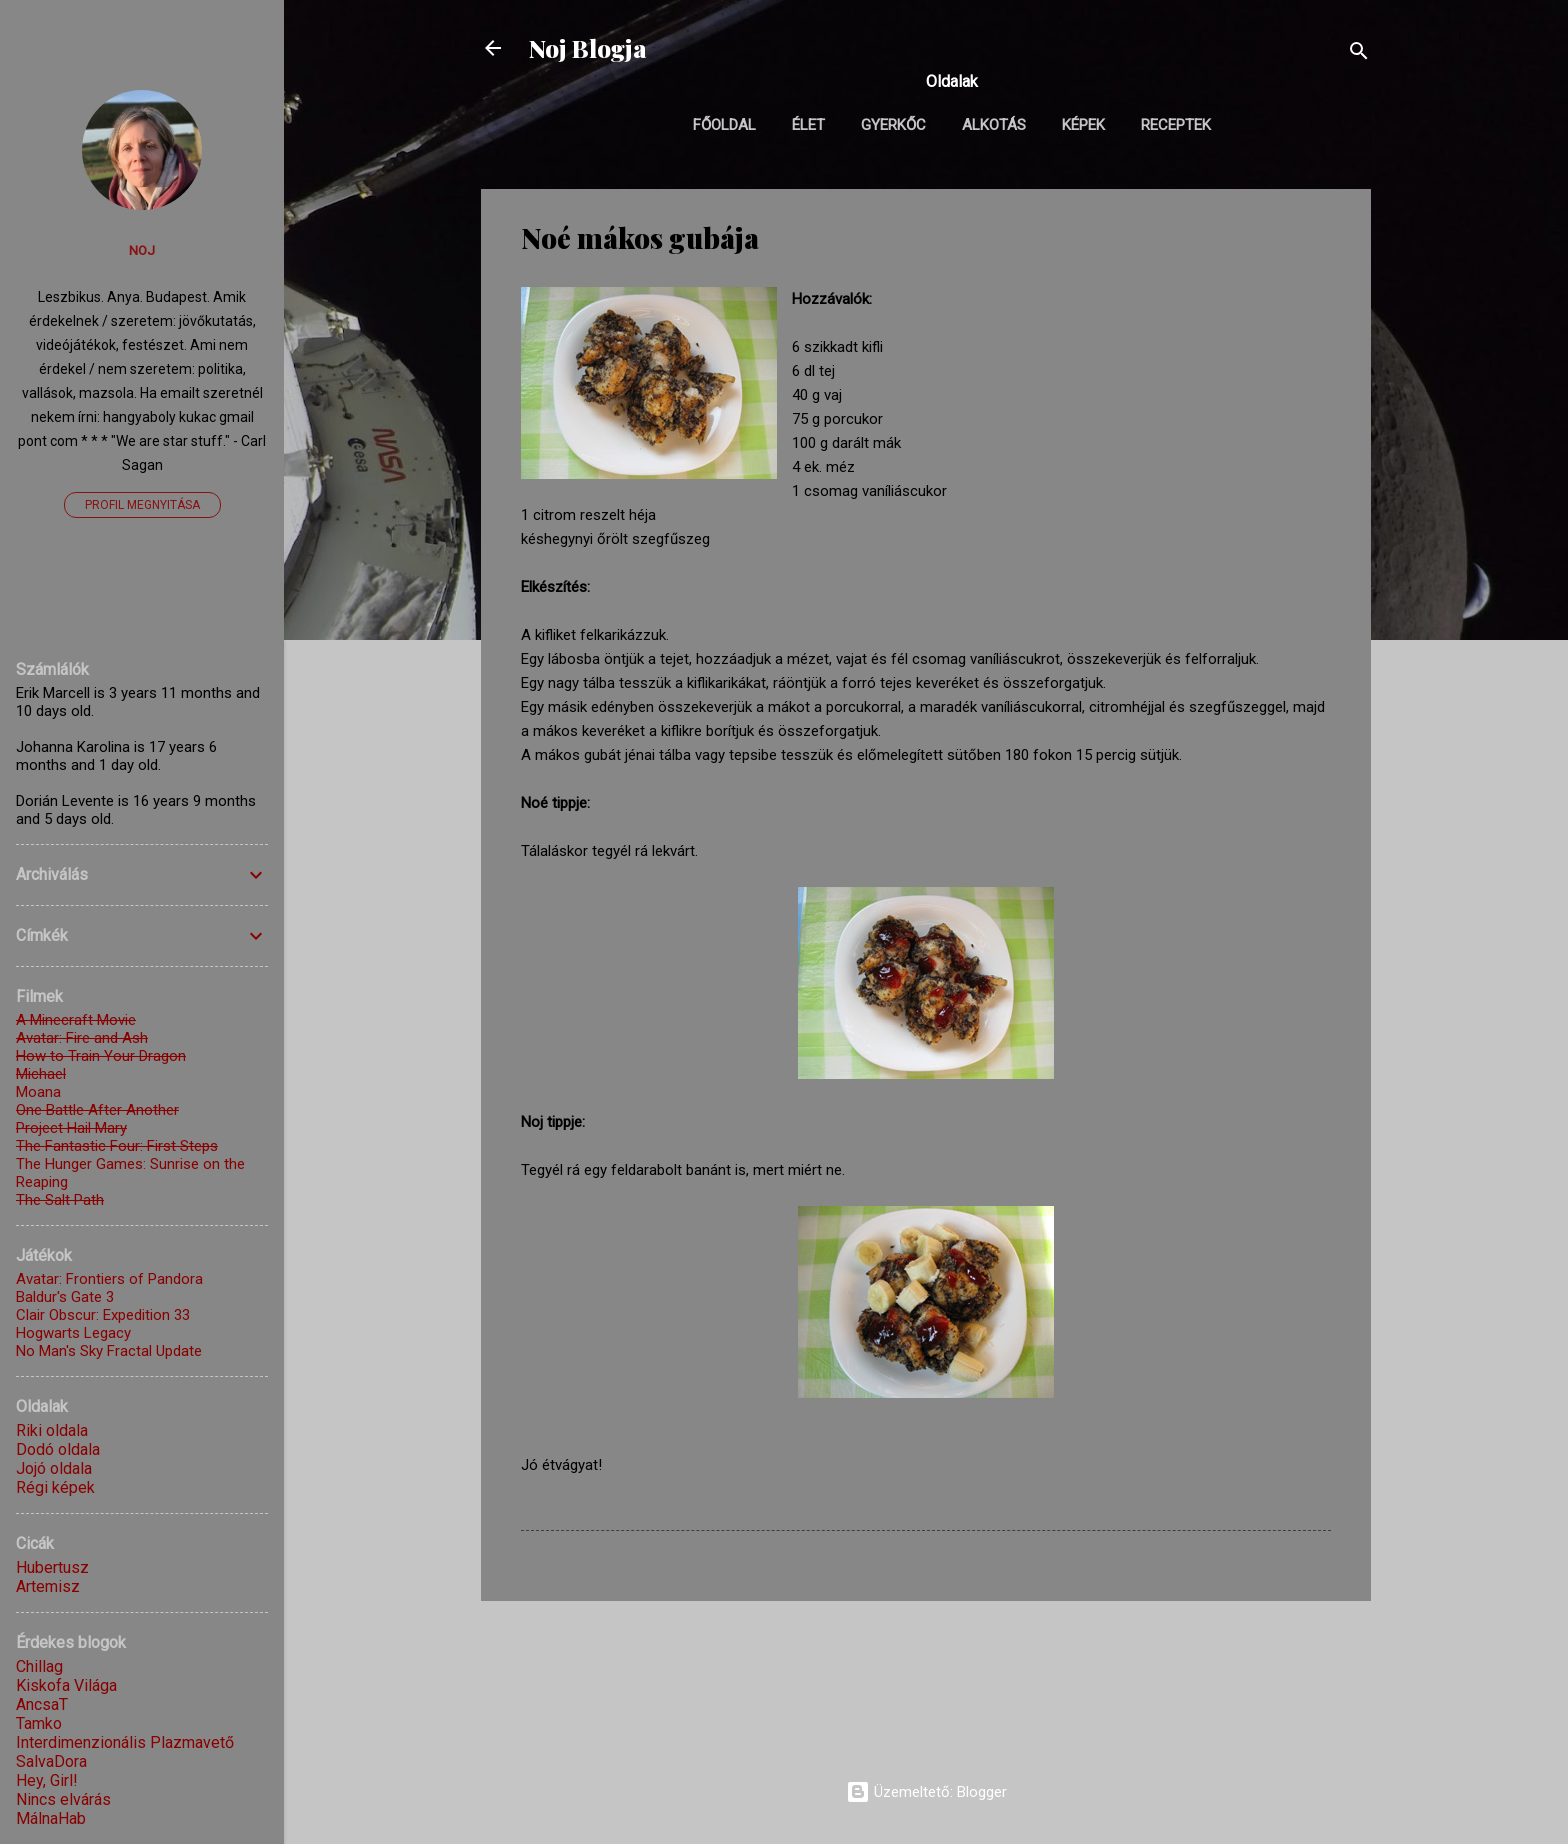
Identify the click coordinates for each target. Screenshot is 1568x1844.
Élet (808, 125)
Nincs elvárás (63, 1799)
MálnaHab (51, 1818)
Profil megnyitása (142, 505)
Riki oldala (52, 1430)
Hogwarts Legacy (73, 1333)
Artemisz (48, 1586)
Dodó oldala (58, 1449)
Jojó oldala (54, 1468)
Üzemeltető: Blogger (926, 1792)
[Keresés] (1359, 54)
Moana (38, 1092)
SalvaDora (51, 1761)
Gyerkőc (893, 125)
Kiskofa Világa (66, 1685)
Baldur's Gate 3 (65, 1297)
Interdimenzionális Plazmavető (125, 1742)
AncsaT (42, 1704)
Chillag (39, 1666)
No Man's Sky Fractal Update (109, 1351)
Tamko (39, 1723)
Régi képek (55, 1487)
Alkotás (994, 125)
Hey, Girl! (47, 1780)
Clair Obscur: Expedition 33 (103, 1315)
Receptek (1176, 125)
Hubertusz (52, 1567)
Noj (142, 250)
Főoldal (724, 125)
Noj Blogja (588, 48)
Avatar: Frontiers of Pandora (109, 1279)
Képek (1083, 125)
